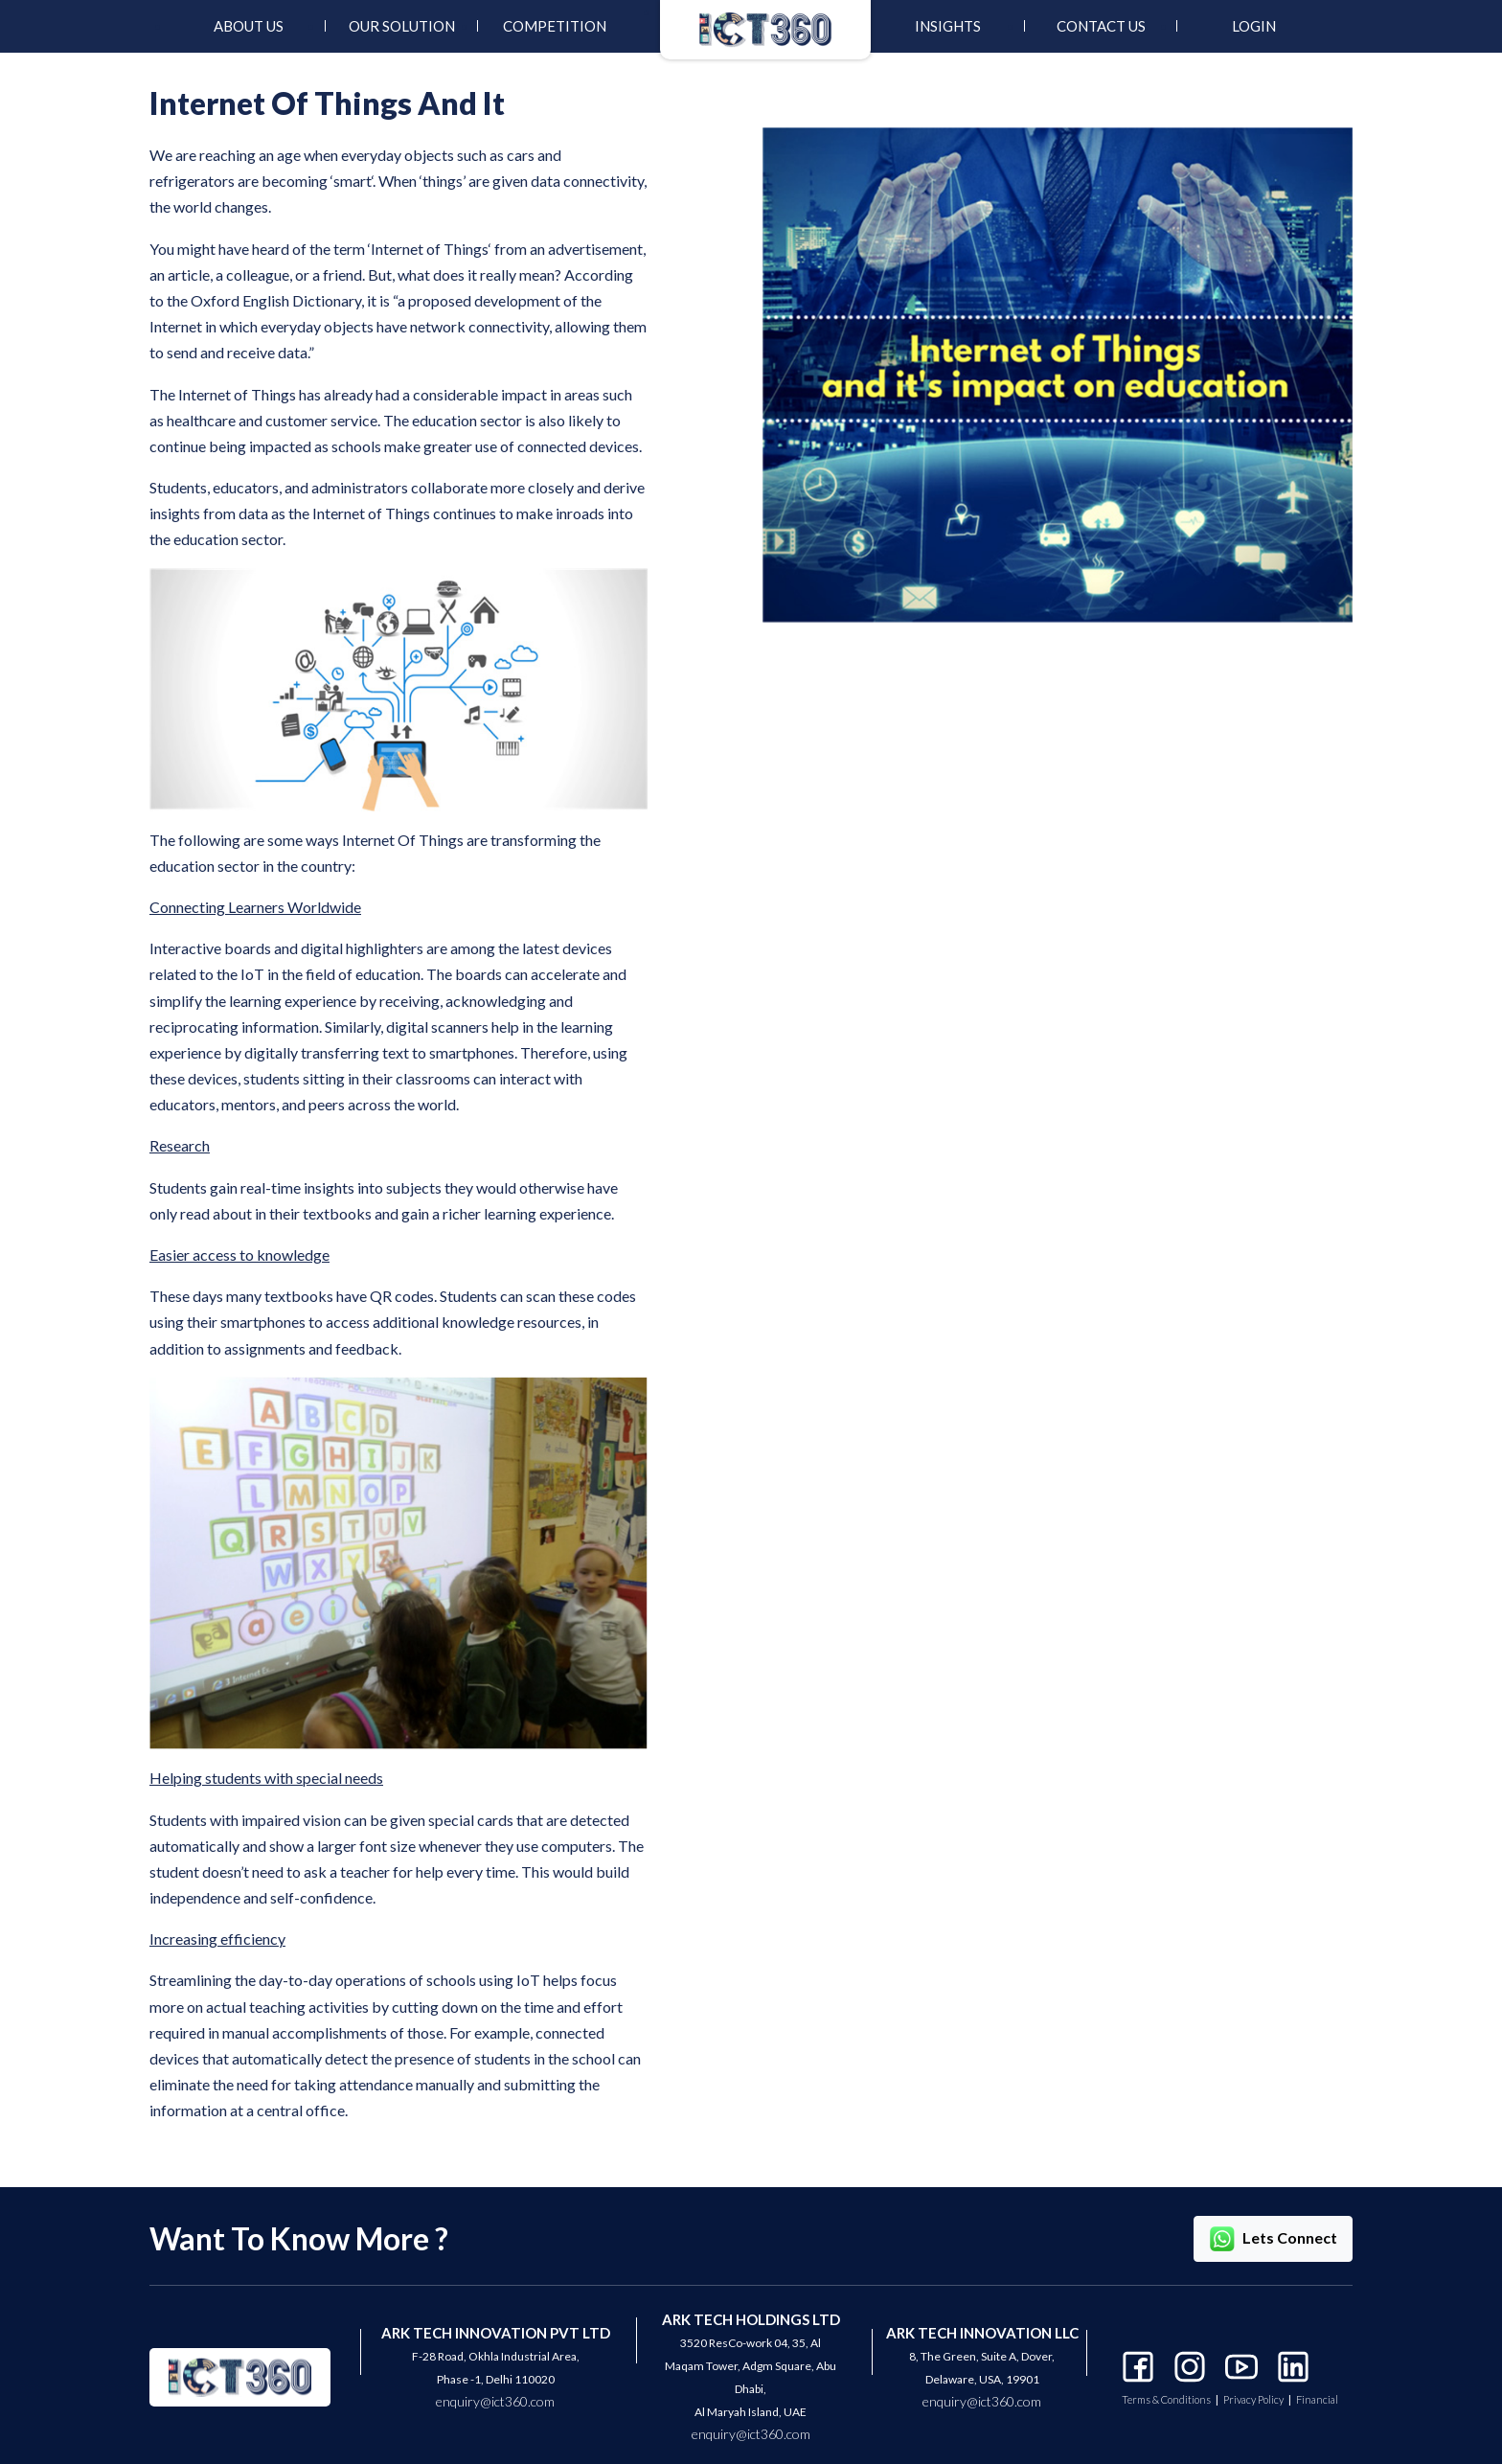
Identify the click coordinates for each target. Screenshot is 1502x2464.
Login (1254, 25)
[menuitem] (248, 26)
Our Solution (402, 25)
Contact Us (1101, 25)
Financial (1317, 2400)
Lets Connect (1273, 2238)
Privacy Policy (1253, 2400)
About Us (249, 25)
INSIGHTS (948, 25)
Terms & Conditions (1166, 2400)
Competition (554, 25)
